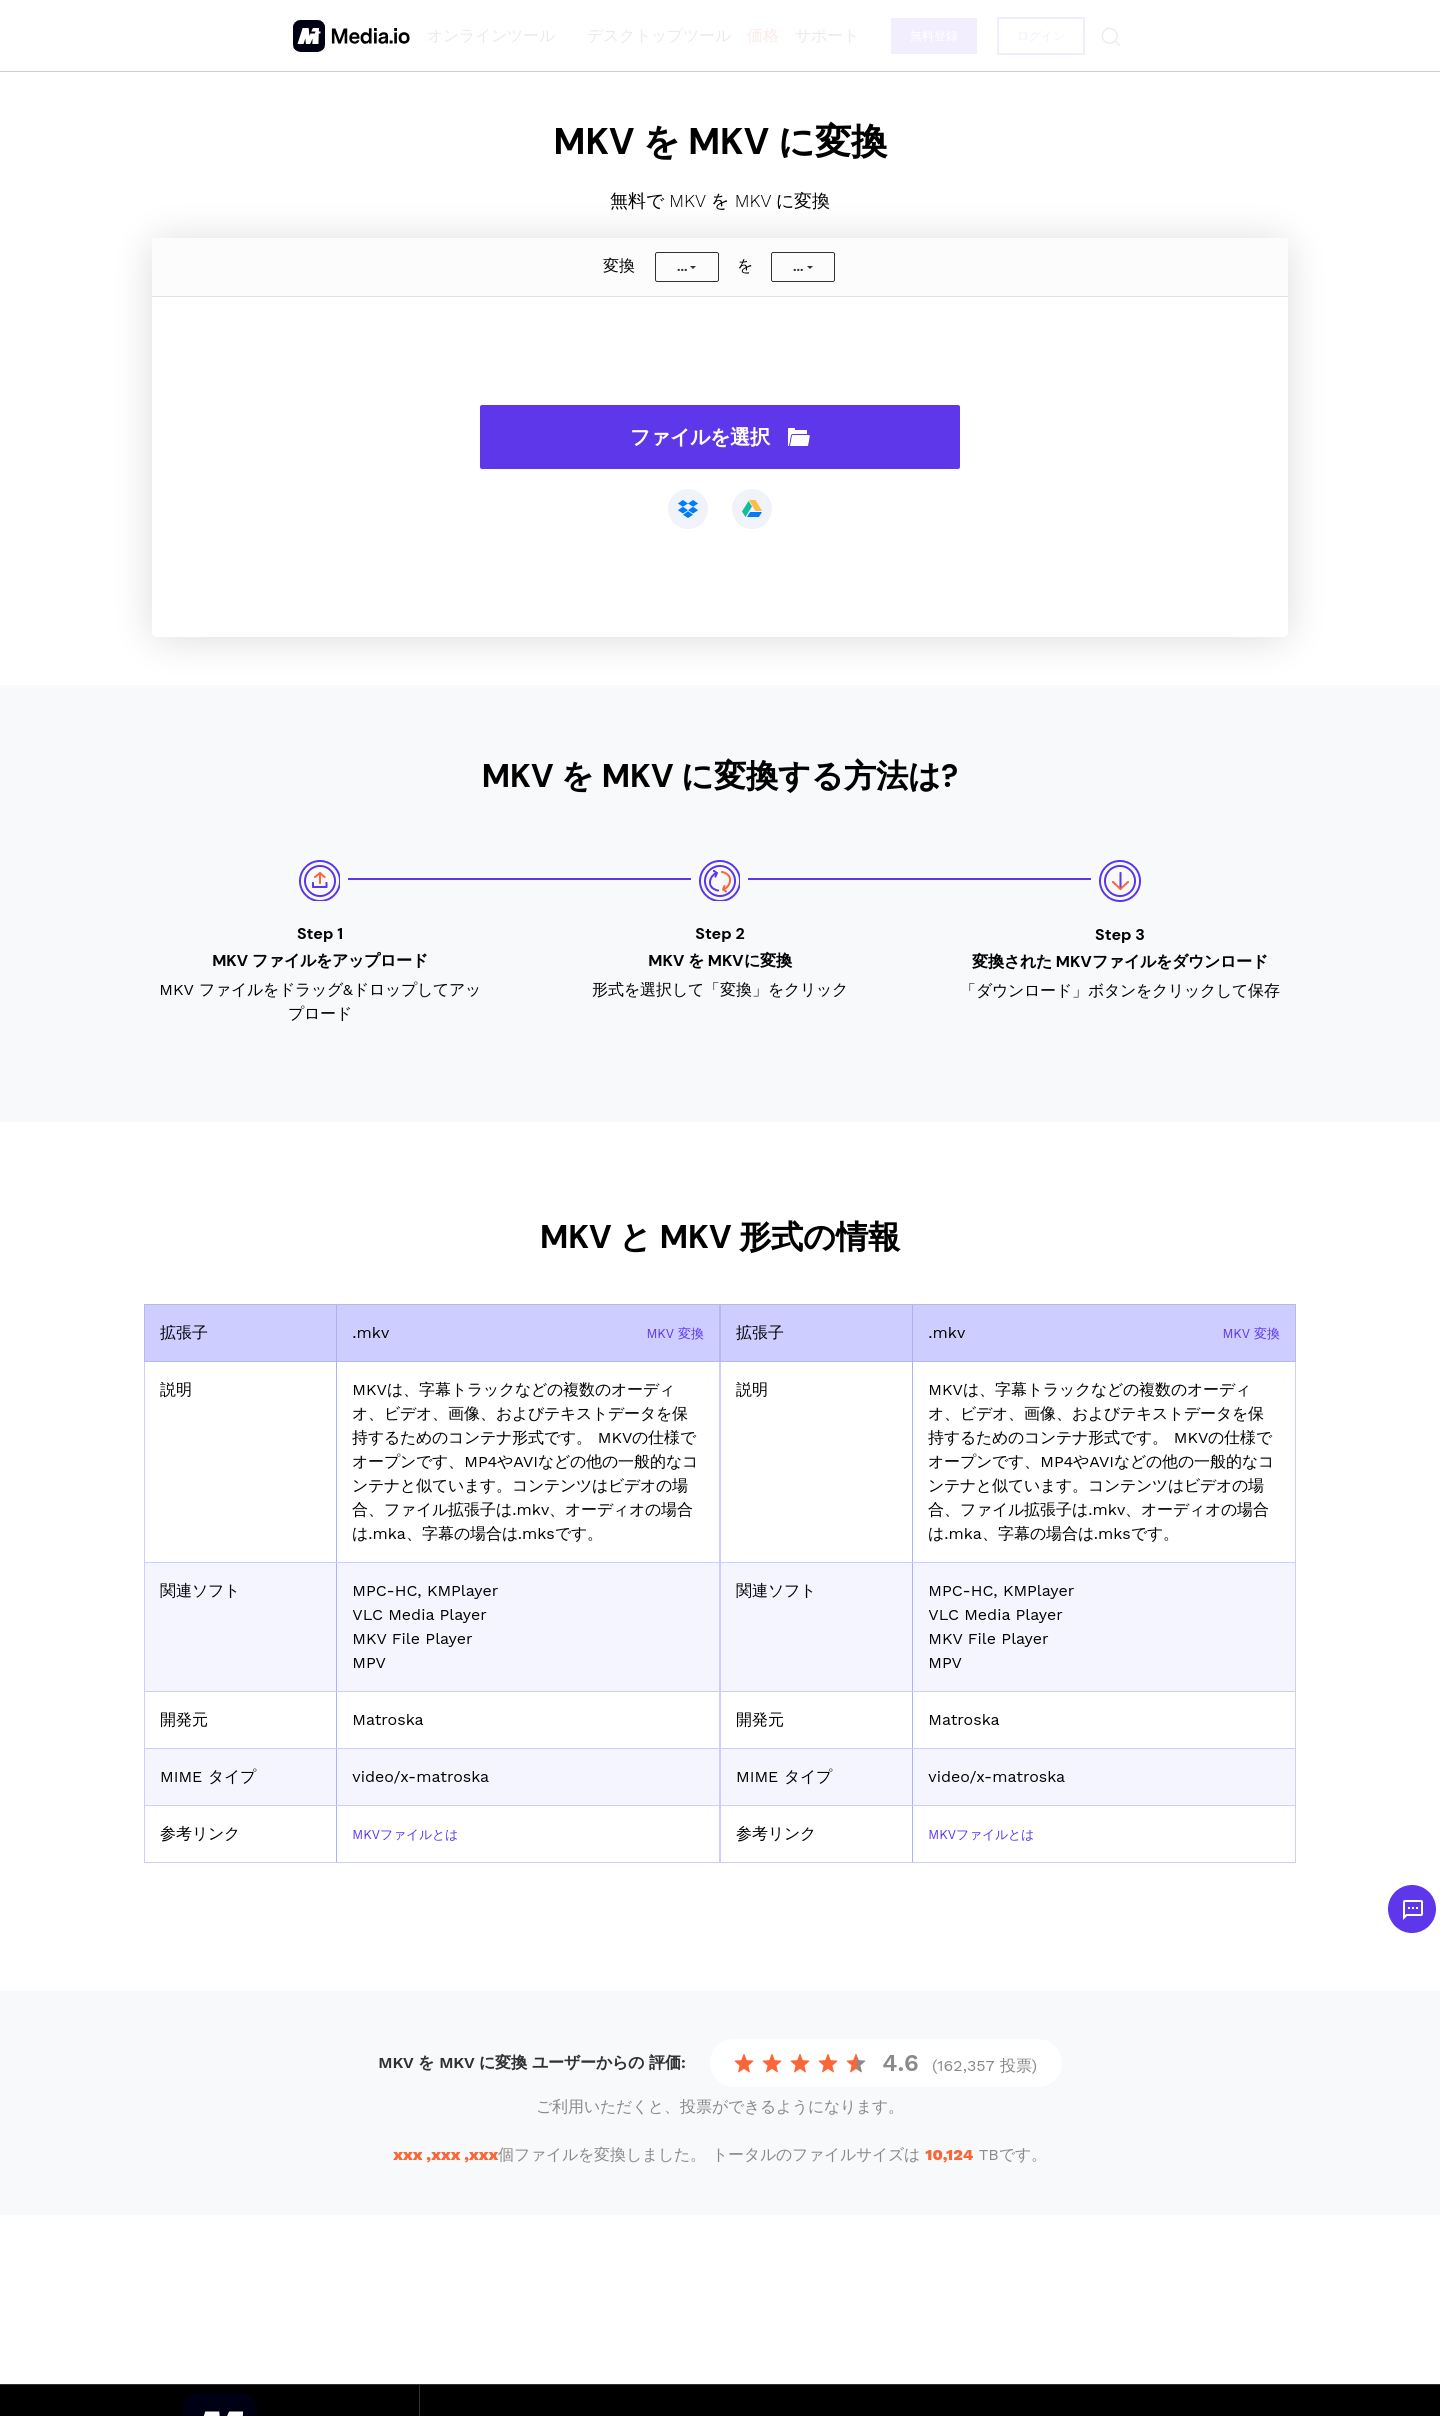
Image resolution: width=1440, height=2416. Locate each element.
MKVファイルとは (417, 1833)
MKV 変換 (668, 1332)
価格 (756, 35)
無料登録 (929, 36)
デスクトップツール (652, 35)
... (682, 267)
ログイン (1038, 36)
